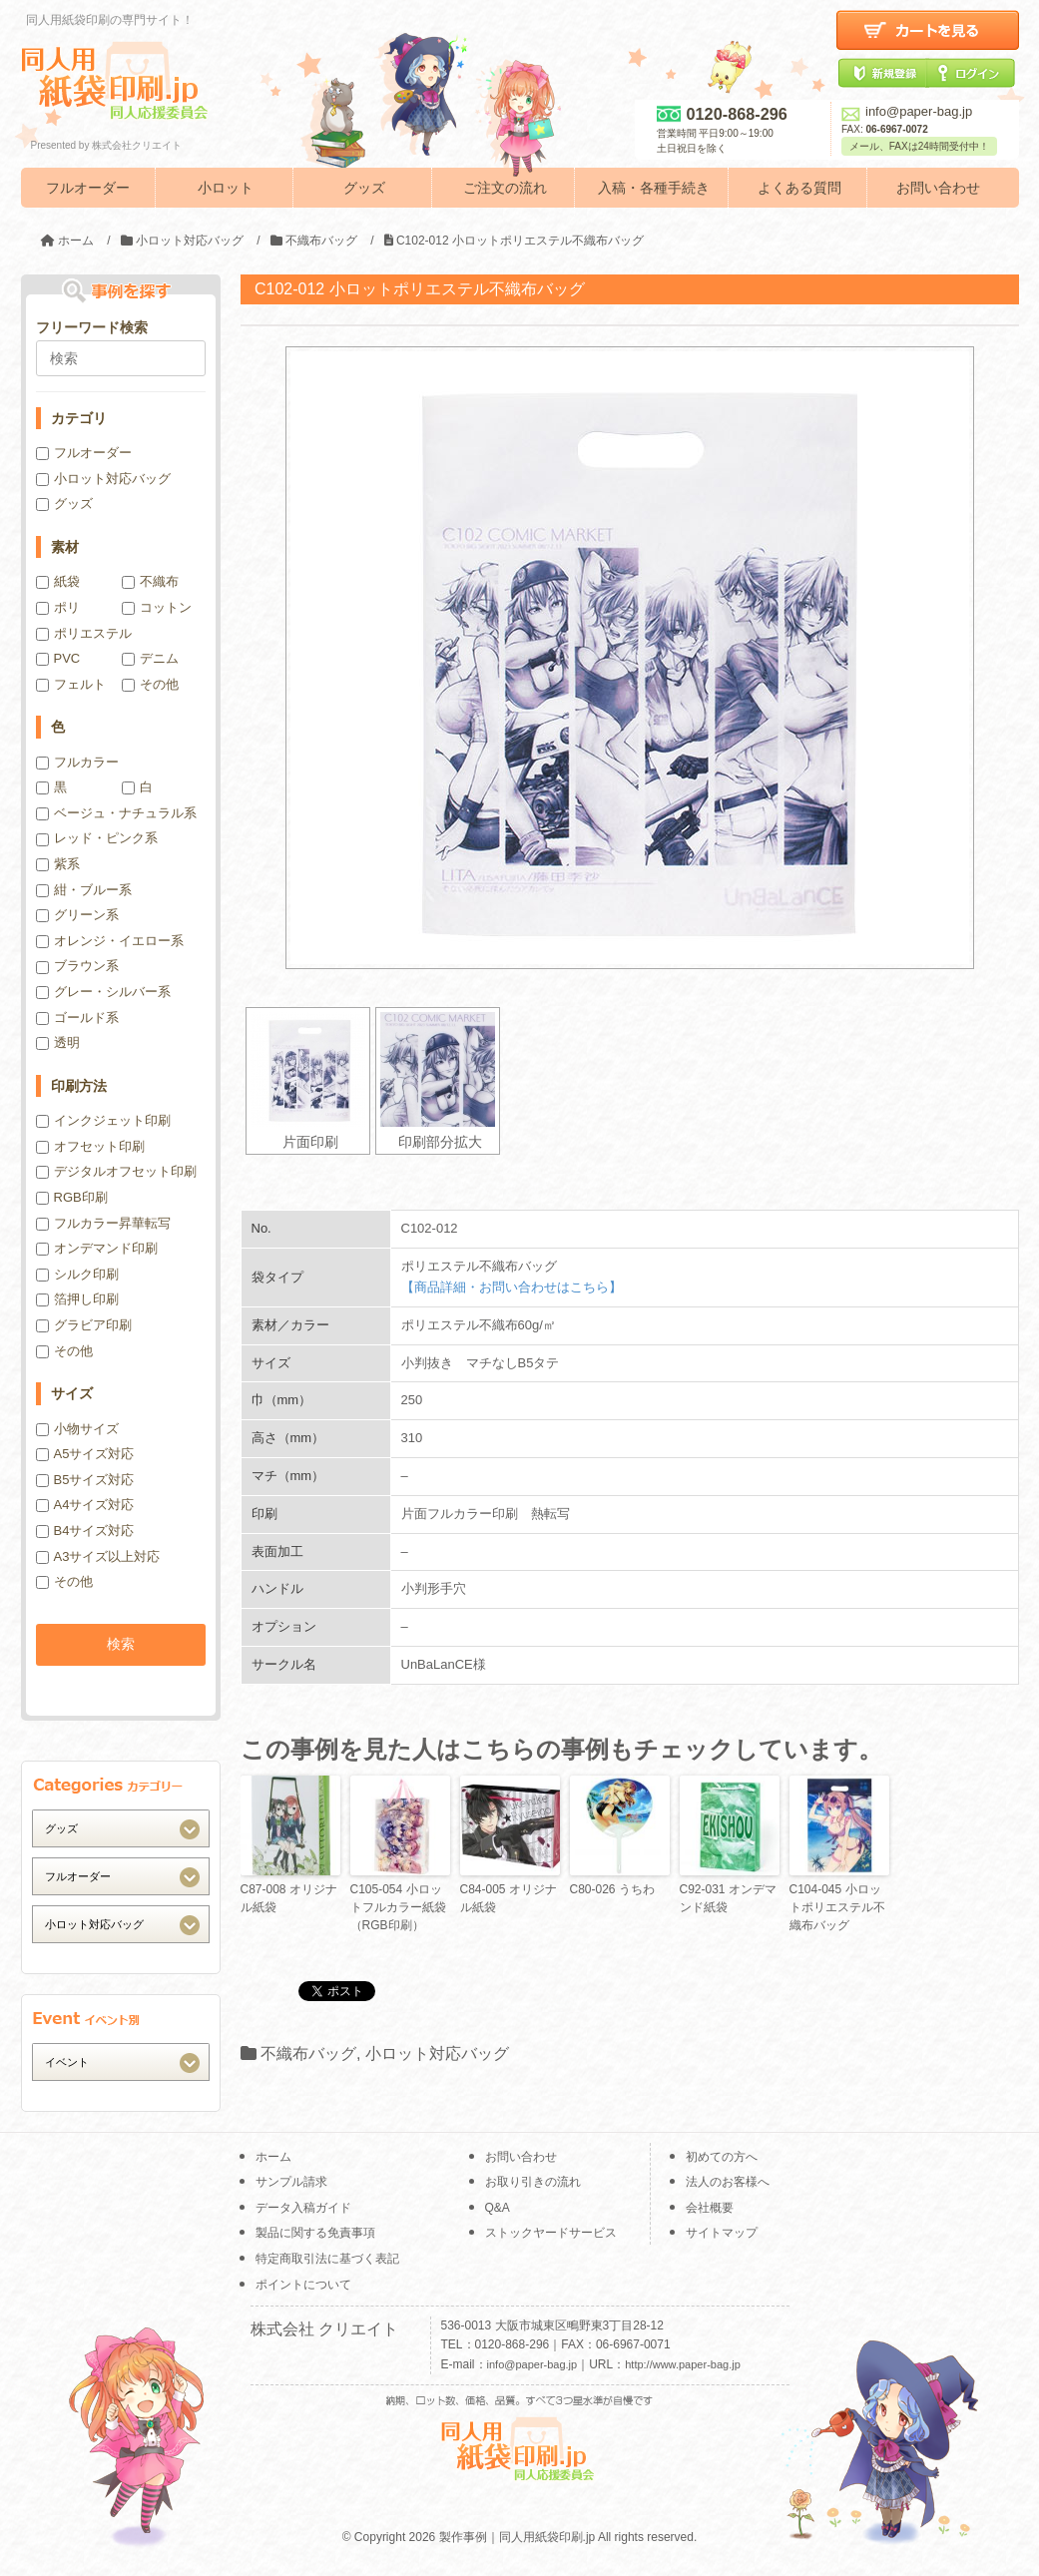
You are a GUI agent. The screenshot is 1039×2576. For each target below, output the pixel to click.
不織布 (150, 581)
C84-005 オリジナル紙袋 (508, 1898)
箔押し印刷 (77, 1298)
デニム (150, 658)
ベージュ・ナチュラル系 (116, 812)
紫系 (58, 863)
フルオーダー (88, 188)
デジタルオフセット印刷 (116, 1171)
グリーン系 (77, 914)
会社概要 (710, 2208)
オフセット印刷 (90, 1146)
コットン (157, 607)
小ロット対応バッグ (437, 2053)
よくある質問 (799, 188)
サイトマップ (722, 2233)
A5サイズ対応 (85, 1453)
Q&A (497, 2208)
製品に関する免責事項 (315, 2233)
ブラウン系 (77, 965)
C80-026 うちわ (612, 1889)
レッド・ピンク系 (97, 837)
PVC (58, 658)
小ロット (226, 188)
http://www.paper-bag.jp (683, 2364)
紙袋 (58, 581)
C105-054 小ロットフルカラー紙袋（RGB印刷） (398, 1907)
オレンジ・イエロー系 (110, 940)
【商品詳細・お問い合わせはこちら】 (511, 1287)
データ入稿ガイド (303, 2208)
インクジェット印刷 (103, 1120)
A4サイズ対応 (85, 1504)
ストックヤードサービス (551, 2233)
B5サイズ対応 (85, 1479)
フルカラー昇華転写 (103, 1223)
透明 (58, 1042)
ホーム (273, 2157)
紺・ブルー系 (84, 889)
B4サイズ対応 (85, 1530)
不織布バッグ (308, 2053)
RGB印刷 (72, 1197)
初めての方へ (722, 2157)
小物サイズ (77, 1428)
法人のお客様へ (728, 2182)
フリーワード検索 (92, 327)
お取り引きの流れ (533, 2182)
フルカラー (77, 762)
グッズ (364, 188)
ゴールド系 (77, 1017)
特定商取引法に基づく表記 (327, 2259)
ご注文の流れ (505, 188)
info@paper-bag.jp (906, 111)
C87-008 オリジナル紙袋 (289, 1898)
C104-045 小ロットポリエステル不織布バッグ (837, 1907)
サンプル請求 (291, 2182)
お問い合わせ (938, 188)
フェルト (71, 684)
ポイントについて (303, 2285)
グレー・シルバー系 (103, 991)
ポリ (58, 607)
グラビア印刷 (84, 1324)
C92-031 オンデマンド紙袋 (728, 1898)
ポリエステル (84, 633)
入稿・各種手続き (654, 188)
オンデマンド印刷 (97, 1248)
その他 (150, 684)
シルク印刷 (77, 1274)
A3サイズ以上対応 (98, 1556)
